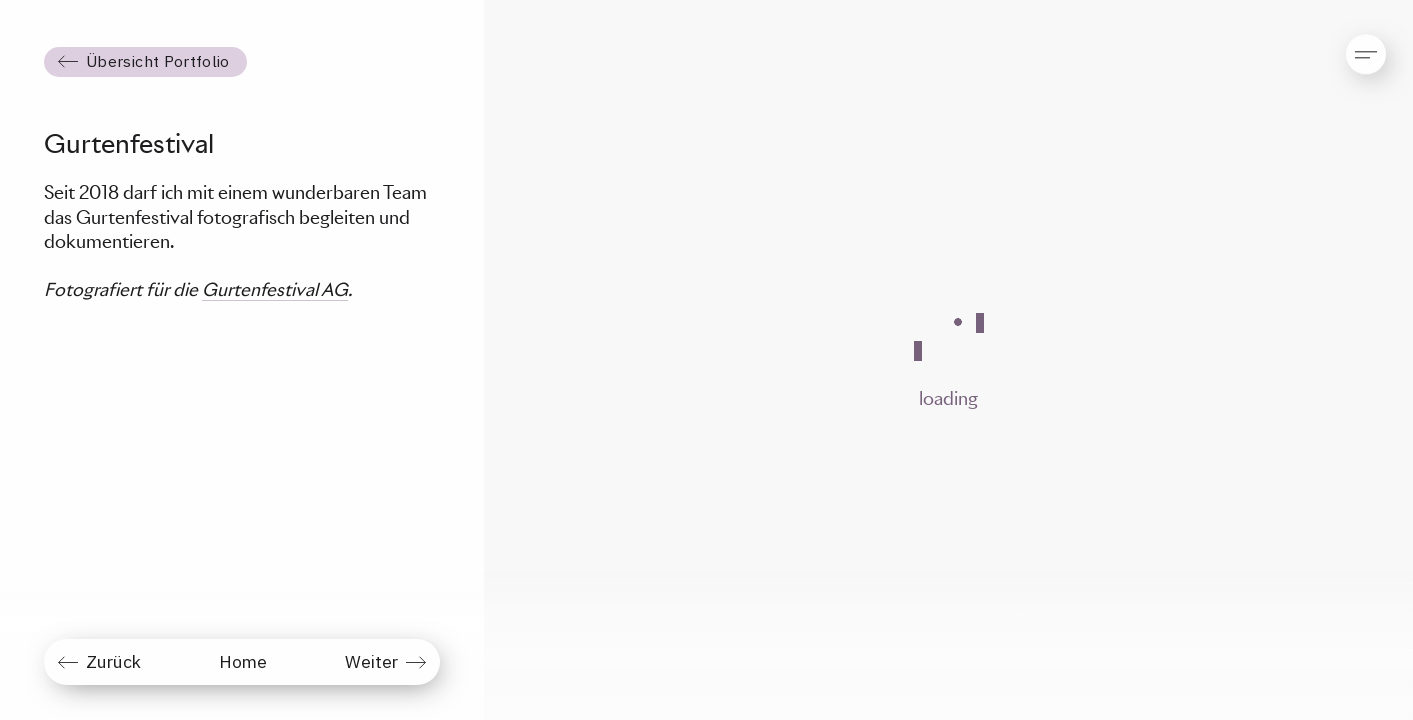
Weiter (371, 661)
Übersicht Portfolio (158, 61)
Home (243, 661)
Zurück (113, 661)
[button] (1349, 45)
